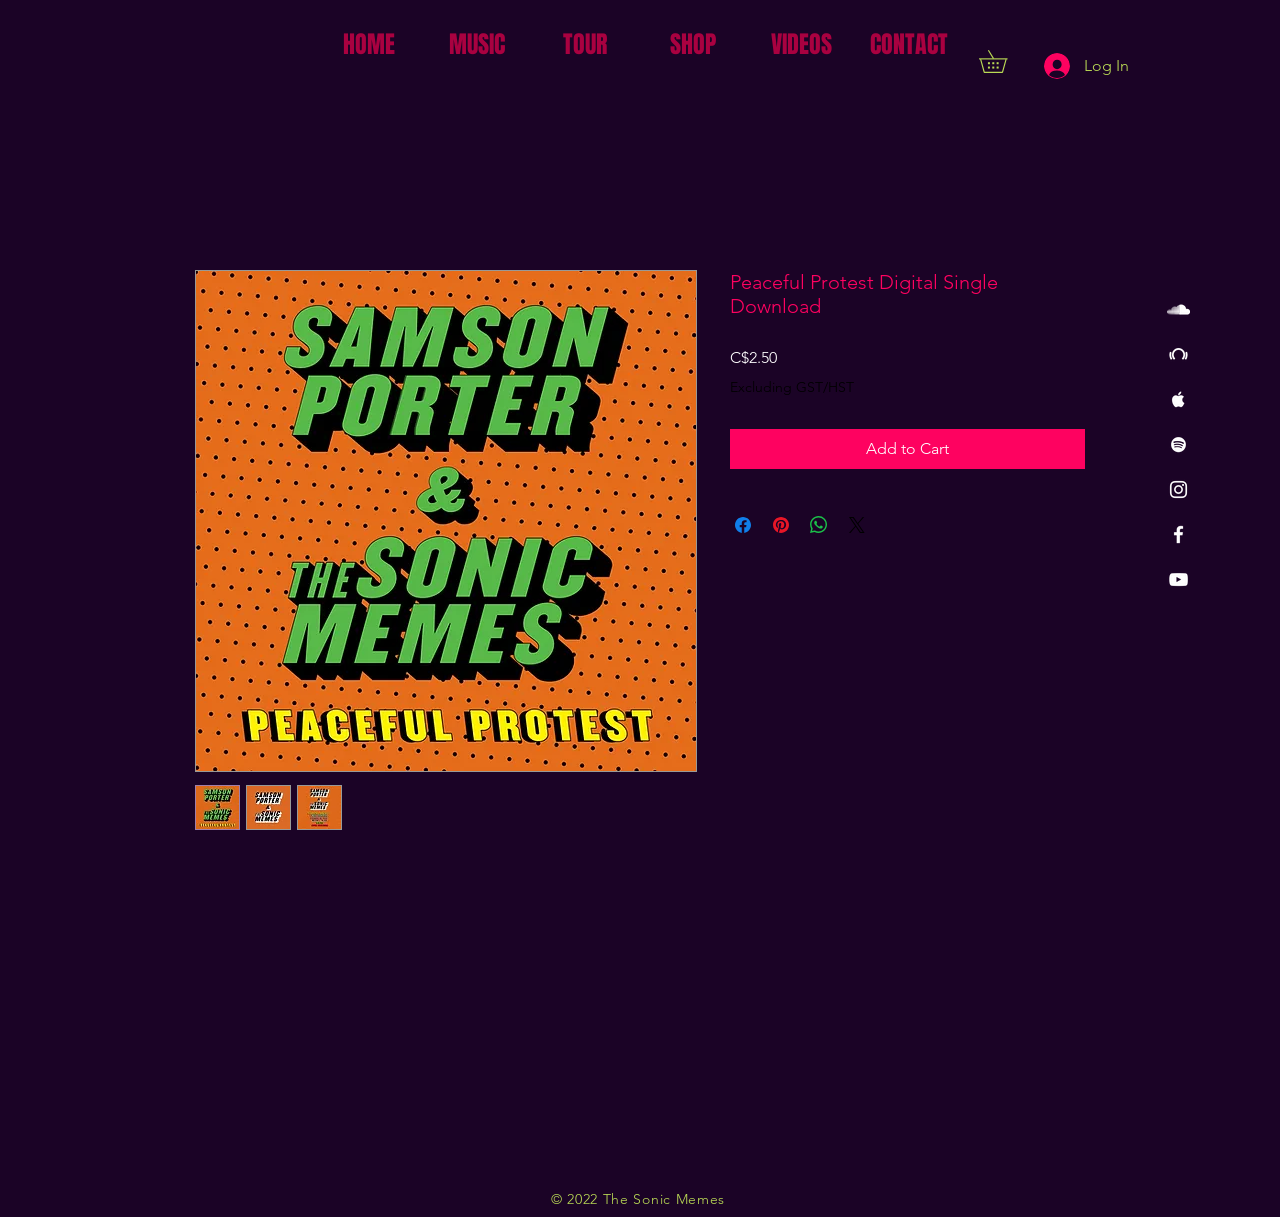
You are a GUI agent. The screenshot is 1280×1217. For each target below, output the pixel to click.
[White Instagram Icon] (1178, 489)
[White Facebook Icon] (1178, 534)
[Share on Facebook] (743, 525)
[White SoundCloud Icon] (1178, 309)
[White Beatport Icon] (1178, 354)
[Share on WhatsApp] (819, 525)
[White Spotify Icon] (1178, 444)
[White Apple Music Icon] (1178, 399)
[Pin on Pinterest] (781, 525)
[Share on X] (857, 525)
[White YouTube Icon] (1178, 579)
